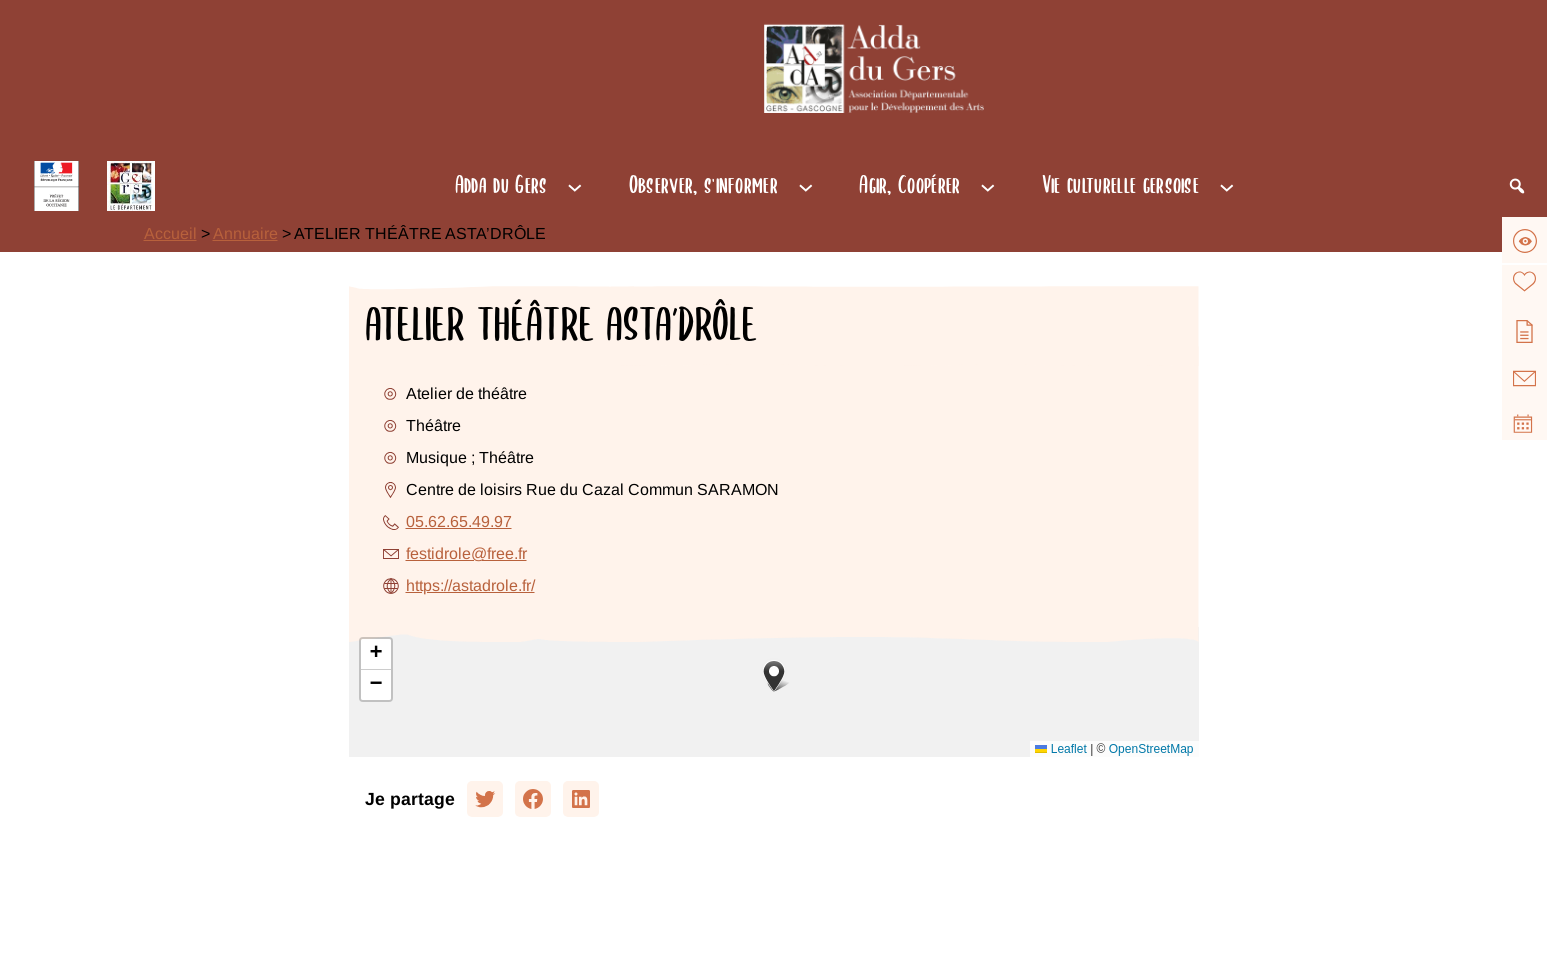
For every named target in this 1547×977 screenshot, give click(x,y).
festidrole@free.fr (466, 553)
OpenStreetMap (1151, 749)
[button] (774, 676)
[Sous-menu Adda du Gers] (575, 186)
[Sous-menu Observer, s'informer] (806, 186)
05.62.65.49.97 (459, 521)
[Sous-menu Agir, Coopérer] (988, 186)
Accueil (170, 233)
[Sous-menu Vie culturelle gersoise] (1227, 186)
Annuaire (245, 233)
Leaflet (1060, 749)
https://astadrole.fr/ (470, 585)
